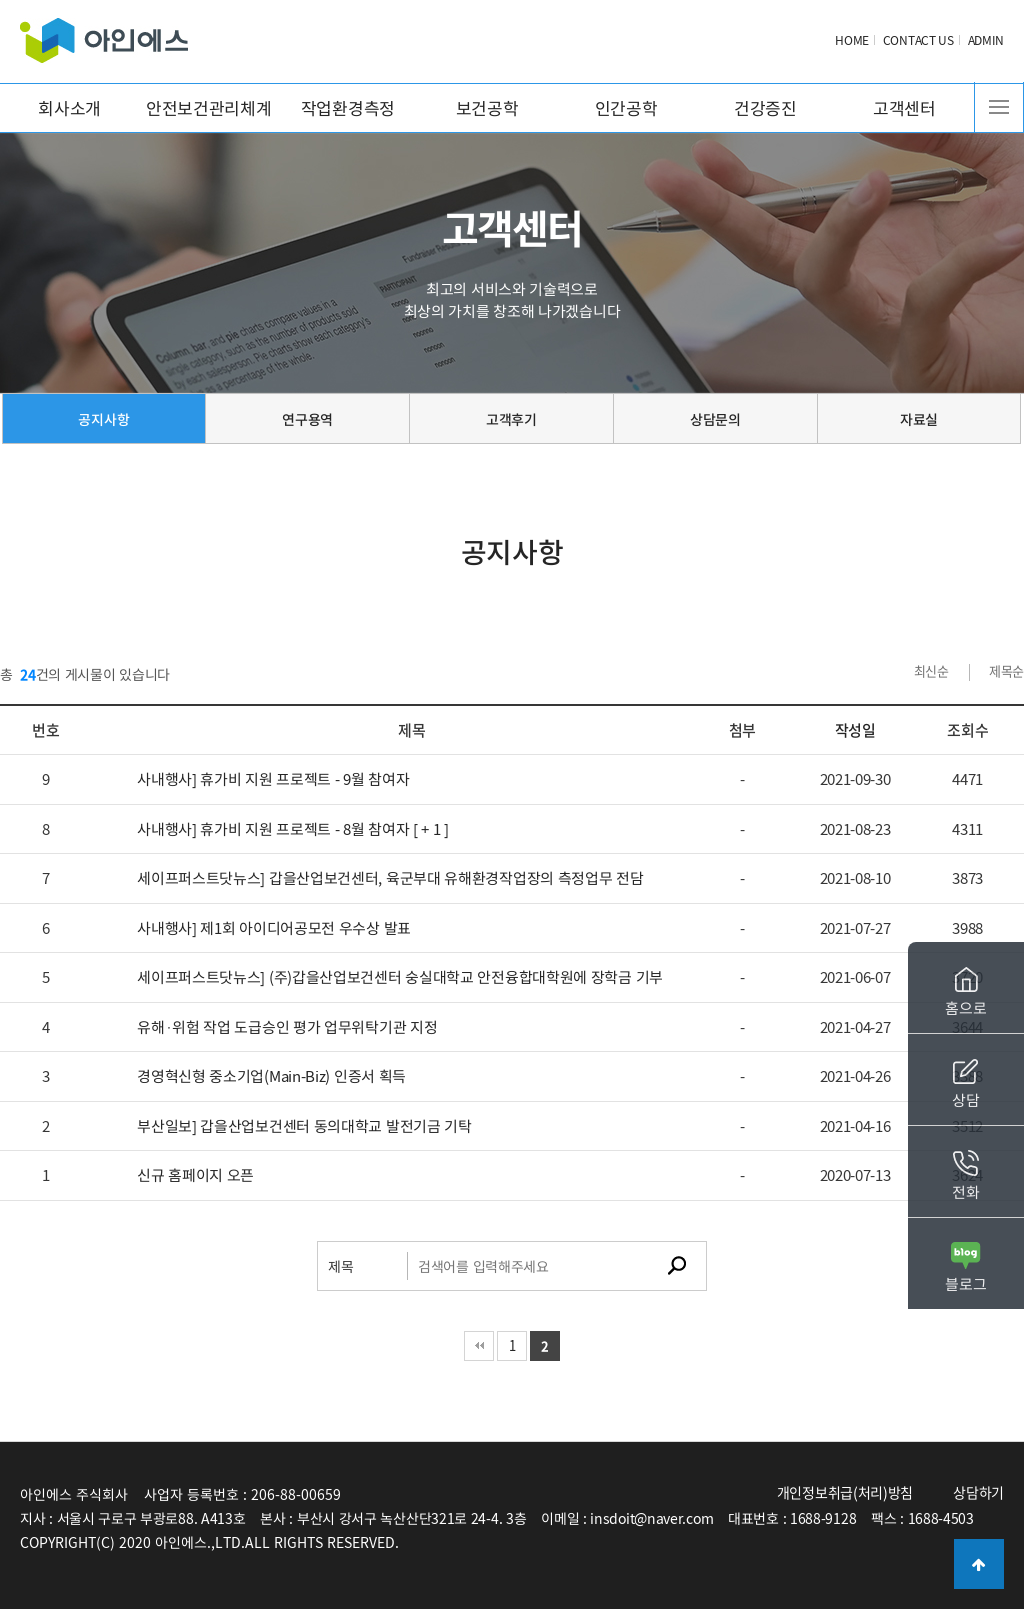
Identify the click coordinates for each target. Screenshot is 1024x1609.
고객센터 (904, 107)
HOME (852, 40)
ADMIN (986, 40)
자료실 (919, 419)
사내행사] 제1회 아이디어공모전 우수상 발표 (274, 928)
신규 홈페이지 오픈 (195, 1175)
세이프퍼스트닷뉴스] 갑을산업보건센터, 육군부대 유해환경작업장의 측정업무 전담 (390, 878)
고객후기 (511, 419)
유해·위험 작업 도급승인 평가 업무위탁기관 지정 (287, 1027)
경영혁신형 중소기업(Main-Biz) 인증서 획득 (271, 1076)
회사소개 (69, 107)
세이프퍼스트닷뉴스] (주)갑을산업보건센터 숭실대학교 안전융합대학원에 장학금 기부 (400, 977)
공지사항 (103, 419)
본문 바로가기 (0, 0)
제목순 (1006, 670)
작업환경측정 (348, 107)
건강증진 (765, 107)
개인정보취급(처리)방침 (845, 1492)
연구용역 (307, 419)
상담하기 (978, 1492)
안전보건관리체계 (209, 107)
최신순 (931, 670)
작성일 (855, 730)
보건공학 (487, 107)
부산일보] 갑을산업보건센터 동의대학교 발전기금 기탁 (304, 1126)
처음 (479, 1346)
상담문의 (715, 419)
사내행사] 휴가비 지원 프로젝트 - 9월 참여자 (273, 779)
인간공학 (626, 107)
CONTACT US (918, 40)
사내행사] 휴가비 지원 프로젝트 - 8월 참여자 (293, 829)
